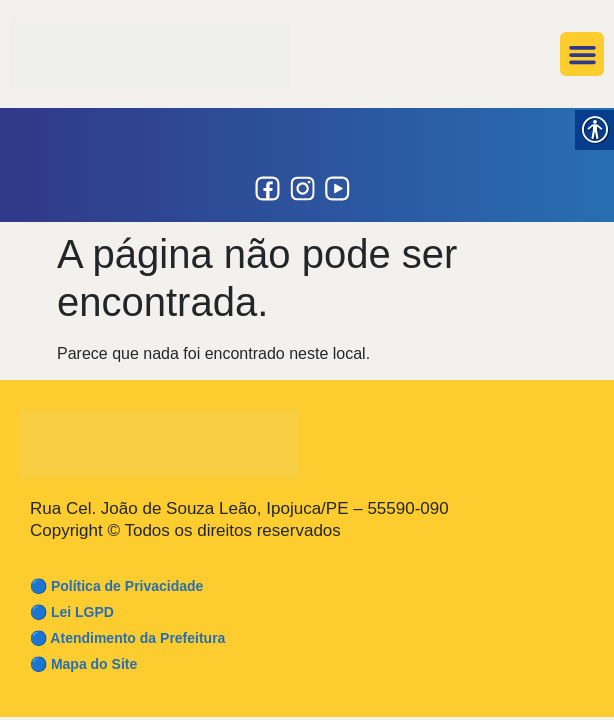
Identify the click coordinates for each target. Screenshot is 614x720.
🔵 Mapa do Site (83, 664)
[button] (582, 54)
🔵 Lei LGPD (72, 612)
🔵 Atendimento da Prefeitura (127, 638)
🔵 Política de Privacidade (116, 586)
